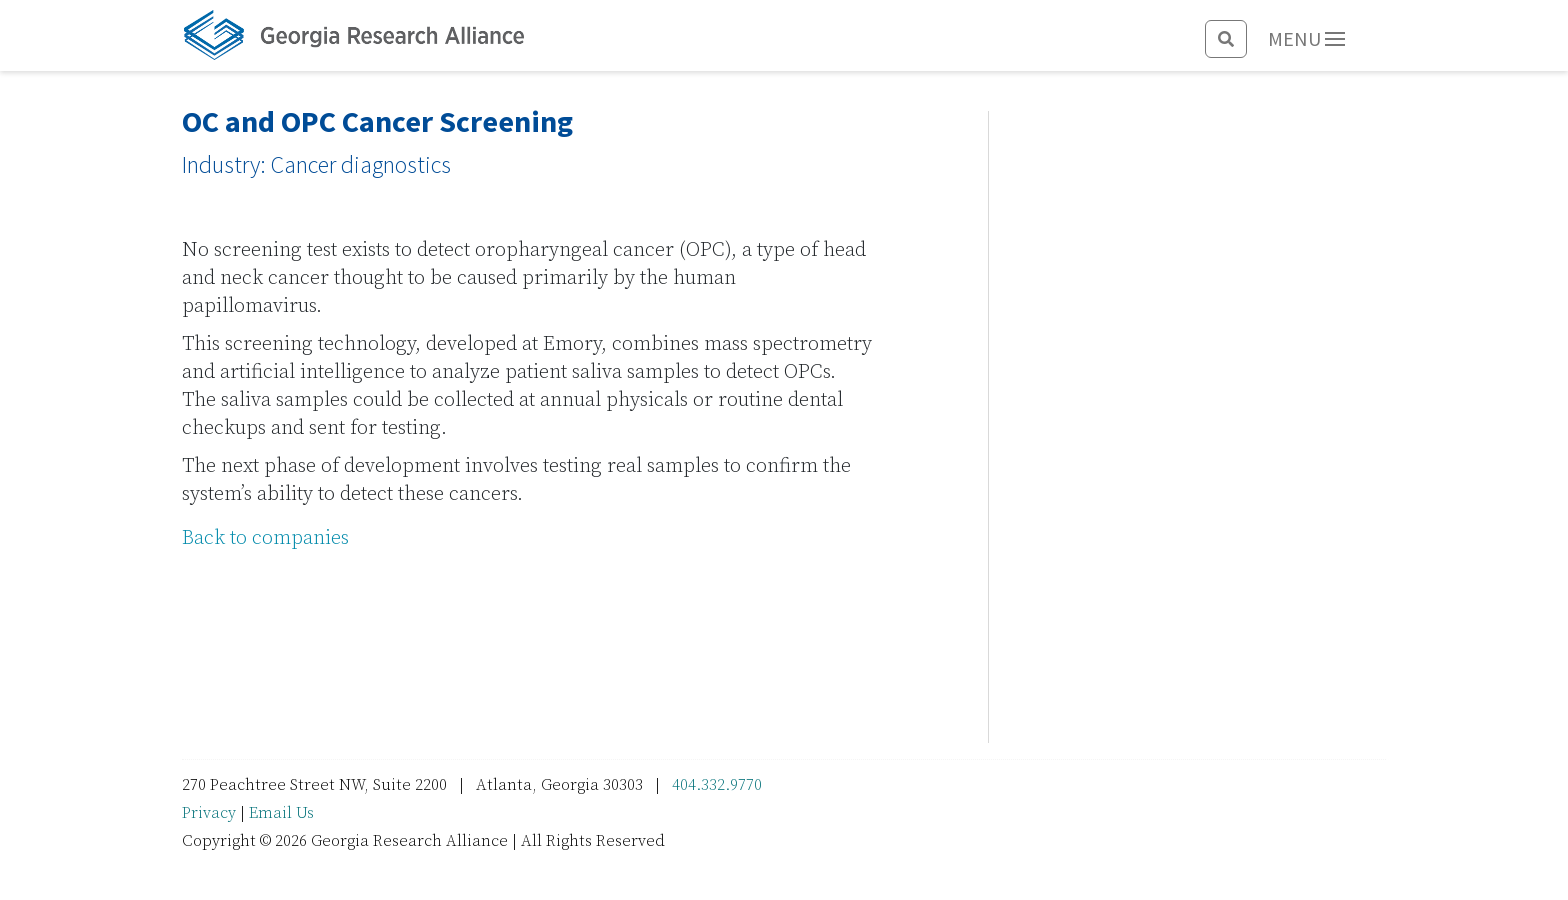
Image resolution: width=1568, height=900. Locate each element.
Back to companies (265, 538)
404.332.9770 (717, 785)
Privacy (209, 813)
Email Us (281, 813)
